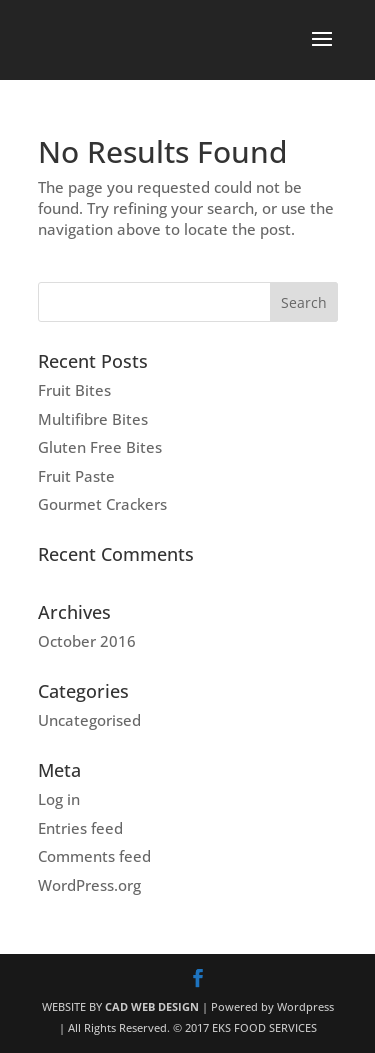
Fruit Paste (76, 476)
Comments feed (94, 856)
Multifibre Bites (93, 419)
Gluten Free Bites (100, 447)
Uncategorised (89, 720)
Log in (59, 799)
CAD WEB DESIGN (152, 1006)
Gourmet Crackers (102, 504)
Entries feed (80, 828)
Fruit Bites (74, 390)
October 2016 (87, 641)
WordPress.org (89, 885)
